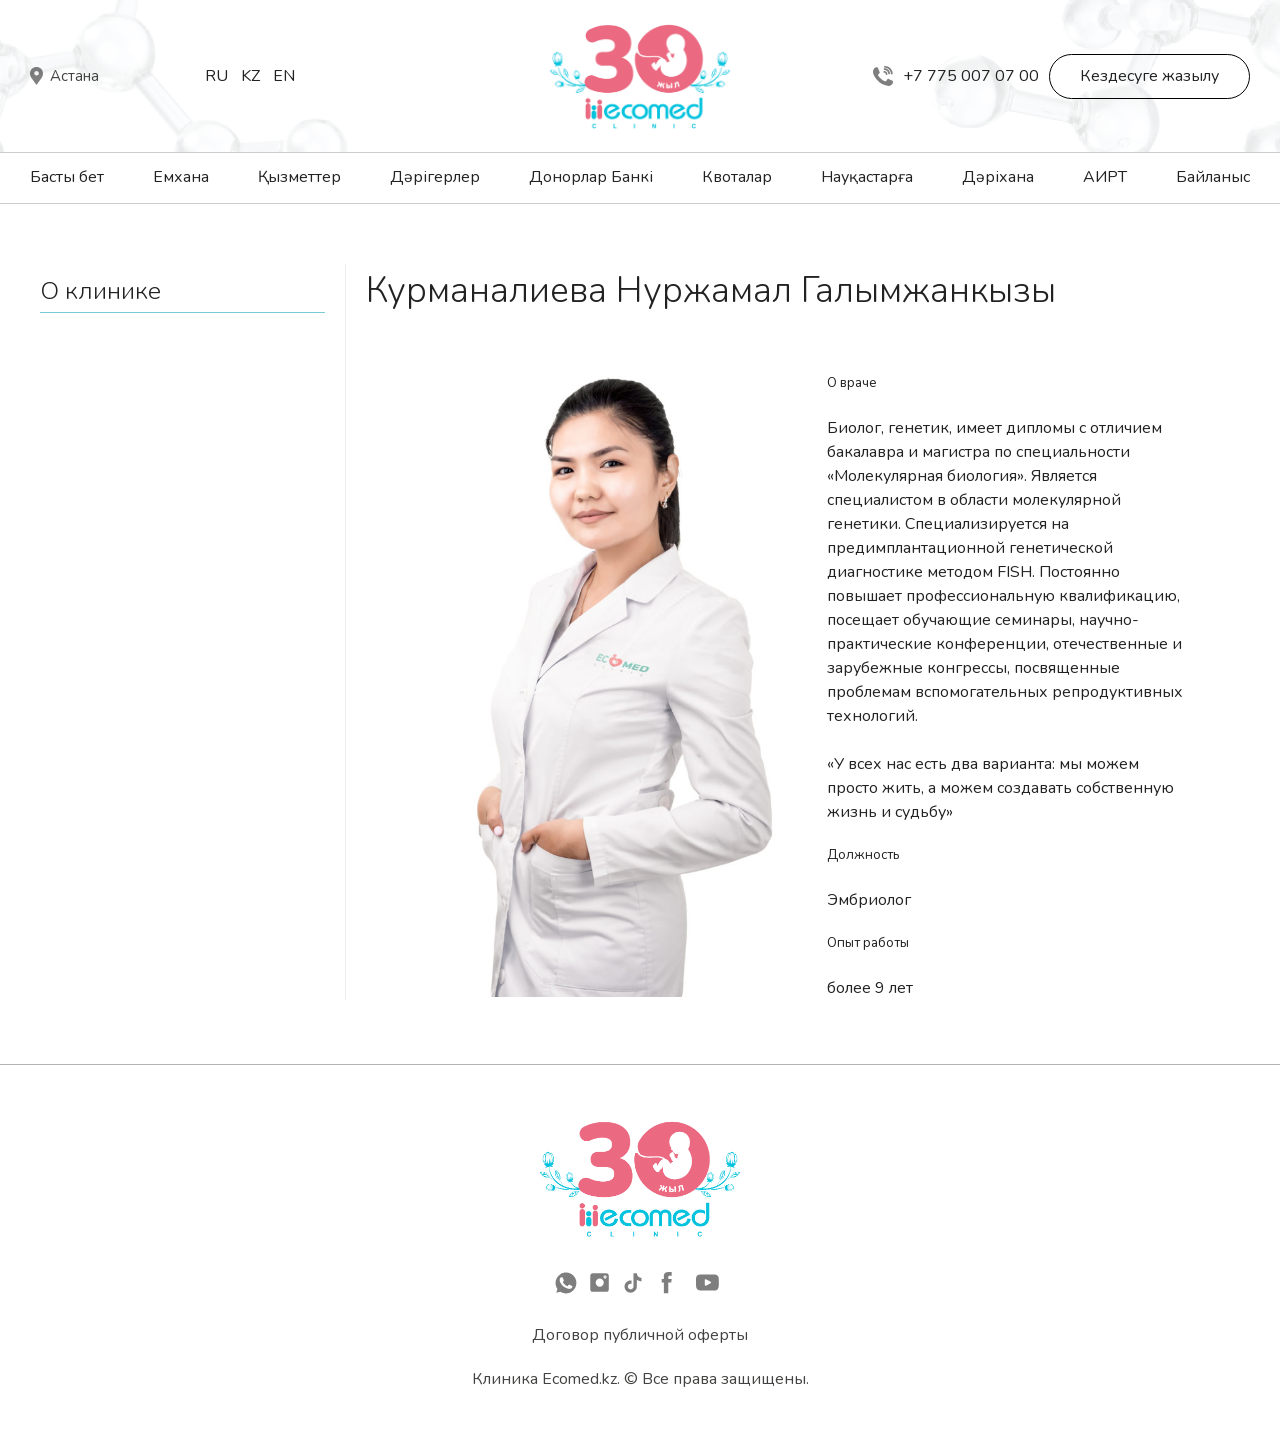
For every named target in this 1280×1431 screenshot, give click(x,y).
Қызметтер (299, 177)
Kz (250, 76)
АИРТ (1105, 177)
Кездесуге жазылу (1149, 76)
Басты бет (67, 177)
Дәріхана (998, 177)
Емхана (181, 177)
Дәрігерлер (435, 177)
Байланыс (1213, 177)
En (284, 76)
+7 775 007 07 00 (956, 76)
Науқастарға (867, 177)
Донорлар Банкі (591, 177)
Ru (216, 76)
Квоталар (737, 177)
